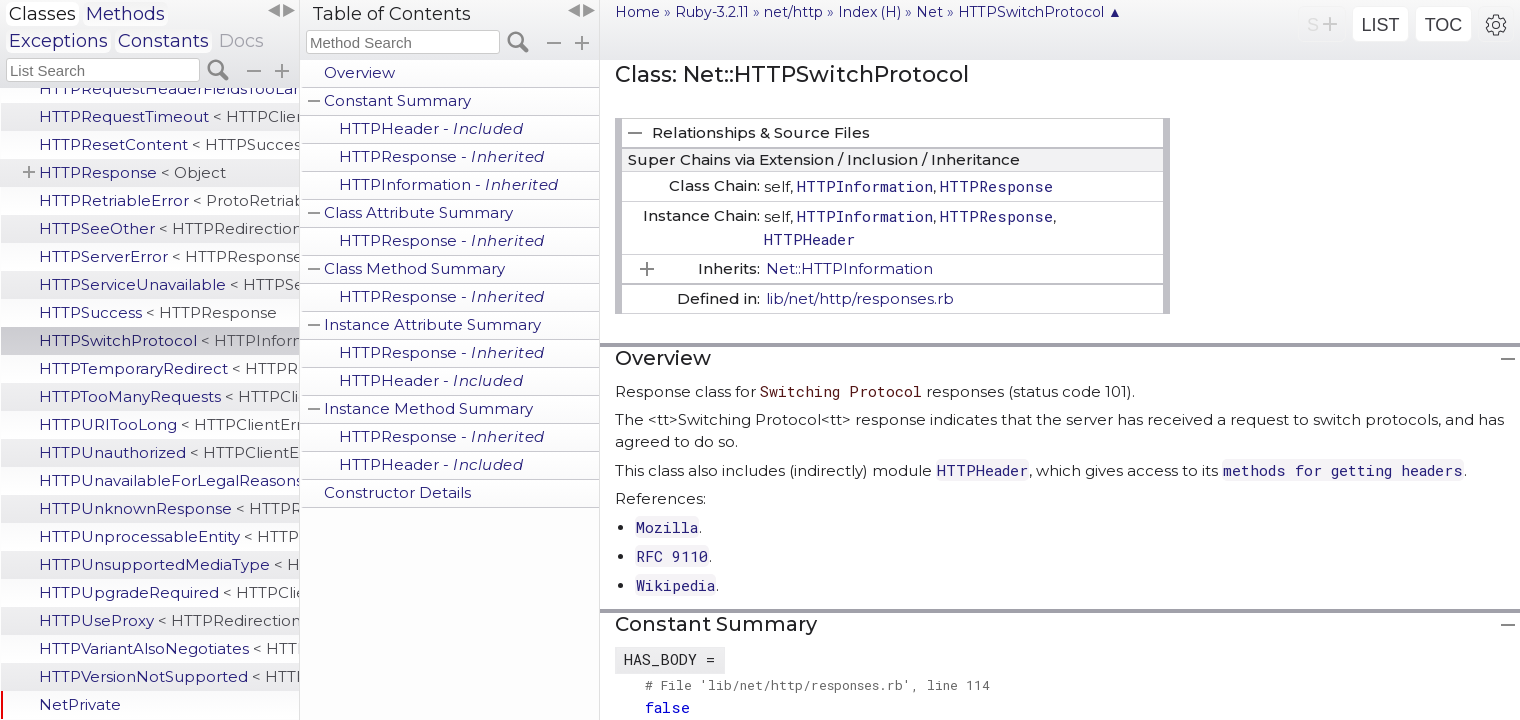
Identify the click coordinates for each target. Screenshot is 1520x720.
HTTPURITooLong (169, 424)
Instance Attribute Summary (432, 324)
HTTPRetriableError (169, 200)
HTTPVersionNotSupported (169, 676)
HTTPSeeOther (169, 228)
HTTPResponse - (442, 156)
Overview (359, 72)
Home (637, 12)
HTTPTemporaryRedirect (169, 368)
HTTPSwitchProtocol (169, 340)
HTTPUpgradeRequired (169, 592)
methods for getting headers (1343, 470)
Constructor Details (397, 492)
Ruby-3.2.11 (712, 12)
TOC (1444, 25)
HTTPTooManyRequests (169, 396)
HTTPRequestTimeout (169, 116)
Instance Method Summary (428, 408)
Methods (125, 14)
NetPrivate (80, 704)
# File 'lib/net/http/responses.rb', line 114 (817, 685)
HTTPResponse (132, 172)
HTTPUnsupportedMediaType (169, 564)
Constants (163, 41)
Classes (42, 14)
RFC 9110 (672, 556)
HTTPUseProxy (169, 620)
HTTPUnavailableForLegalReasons (169, 480)
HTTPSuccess (158, 312)
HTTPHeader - (431, 128)
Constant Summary (397, 100)
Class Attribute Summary (418, 212)
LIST (1380, 25)
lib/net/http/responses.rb (860, 298)
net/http (793, 12)
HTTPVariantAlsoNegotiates (169, 648)
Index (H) (869, 12)
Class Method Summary (414, 268)
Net (929, 12)
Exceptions (58, 41)
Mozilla (667, 527)
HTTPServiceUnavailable (169, 284)
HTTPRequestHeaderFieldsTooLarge (169, 88)
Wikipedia (675, 585)
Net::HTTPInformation (849, 268)
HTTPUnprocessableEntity (169, 536)
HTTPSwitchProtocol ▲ (1040, 12)
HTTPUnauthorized (169, 452)
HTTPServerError (169, 256)
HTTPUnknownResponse (169, 508)
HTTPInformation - (449, 184)
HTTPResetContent (169, 144)
